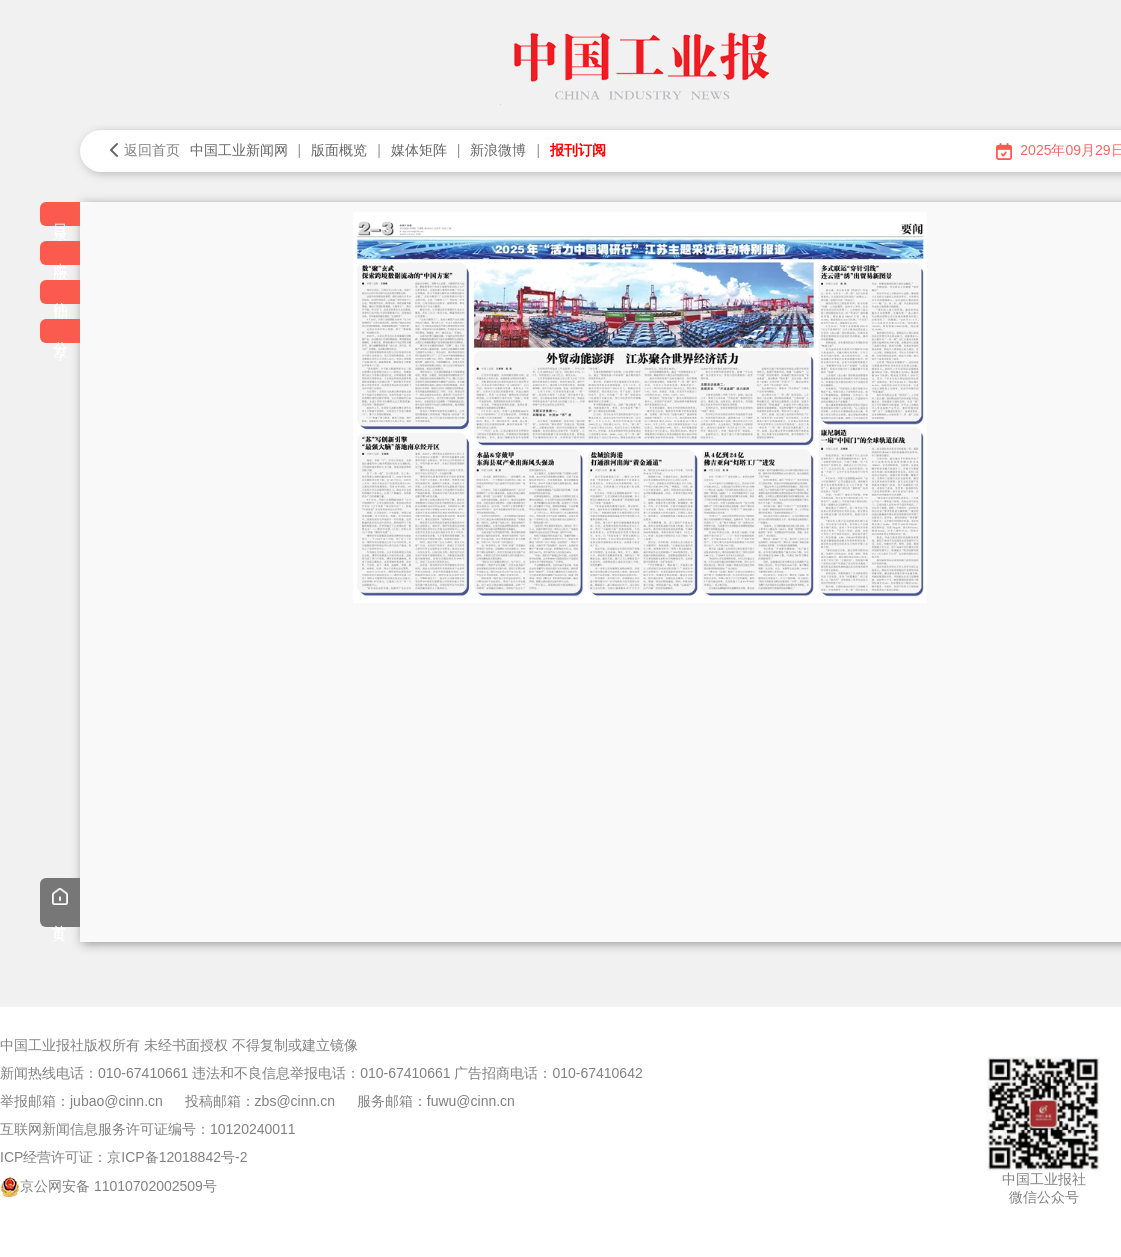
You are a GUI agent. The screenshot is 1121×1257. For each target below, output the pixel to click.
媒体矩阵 (419, 150)
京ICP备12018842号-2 (177, 1157)
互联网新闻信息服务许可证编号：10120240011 (148, 1129)
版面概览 (339, 150)
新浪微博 (498, 150)
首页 (60, 905)
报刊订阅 (578, 150)
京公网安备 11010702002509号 (118, 1186)
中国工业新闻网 (239, 150)
